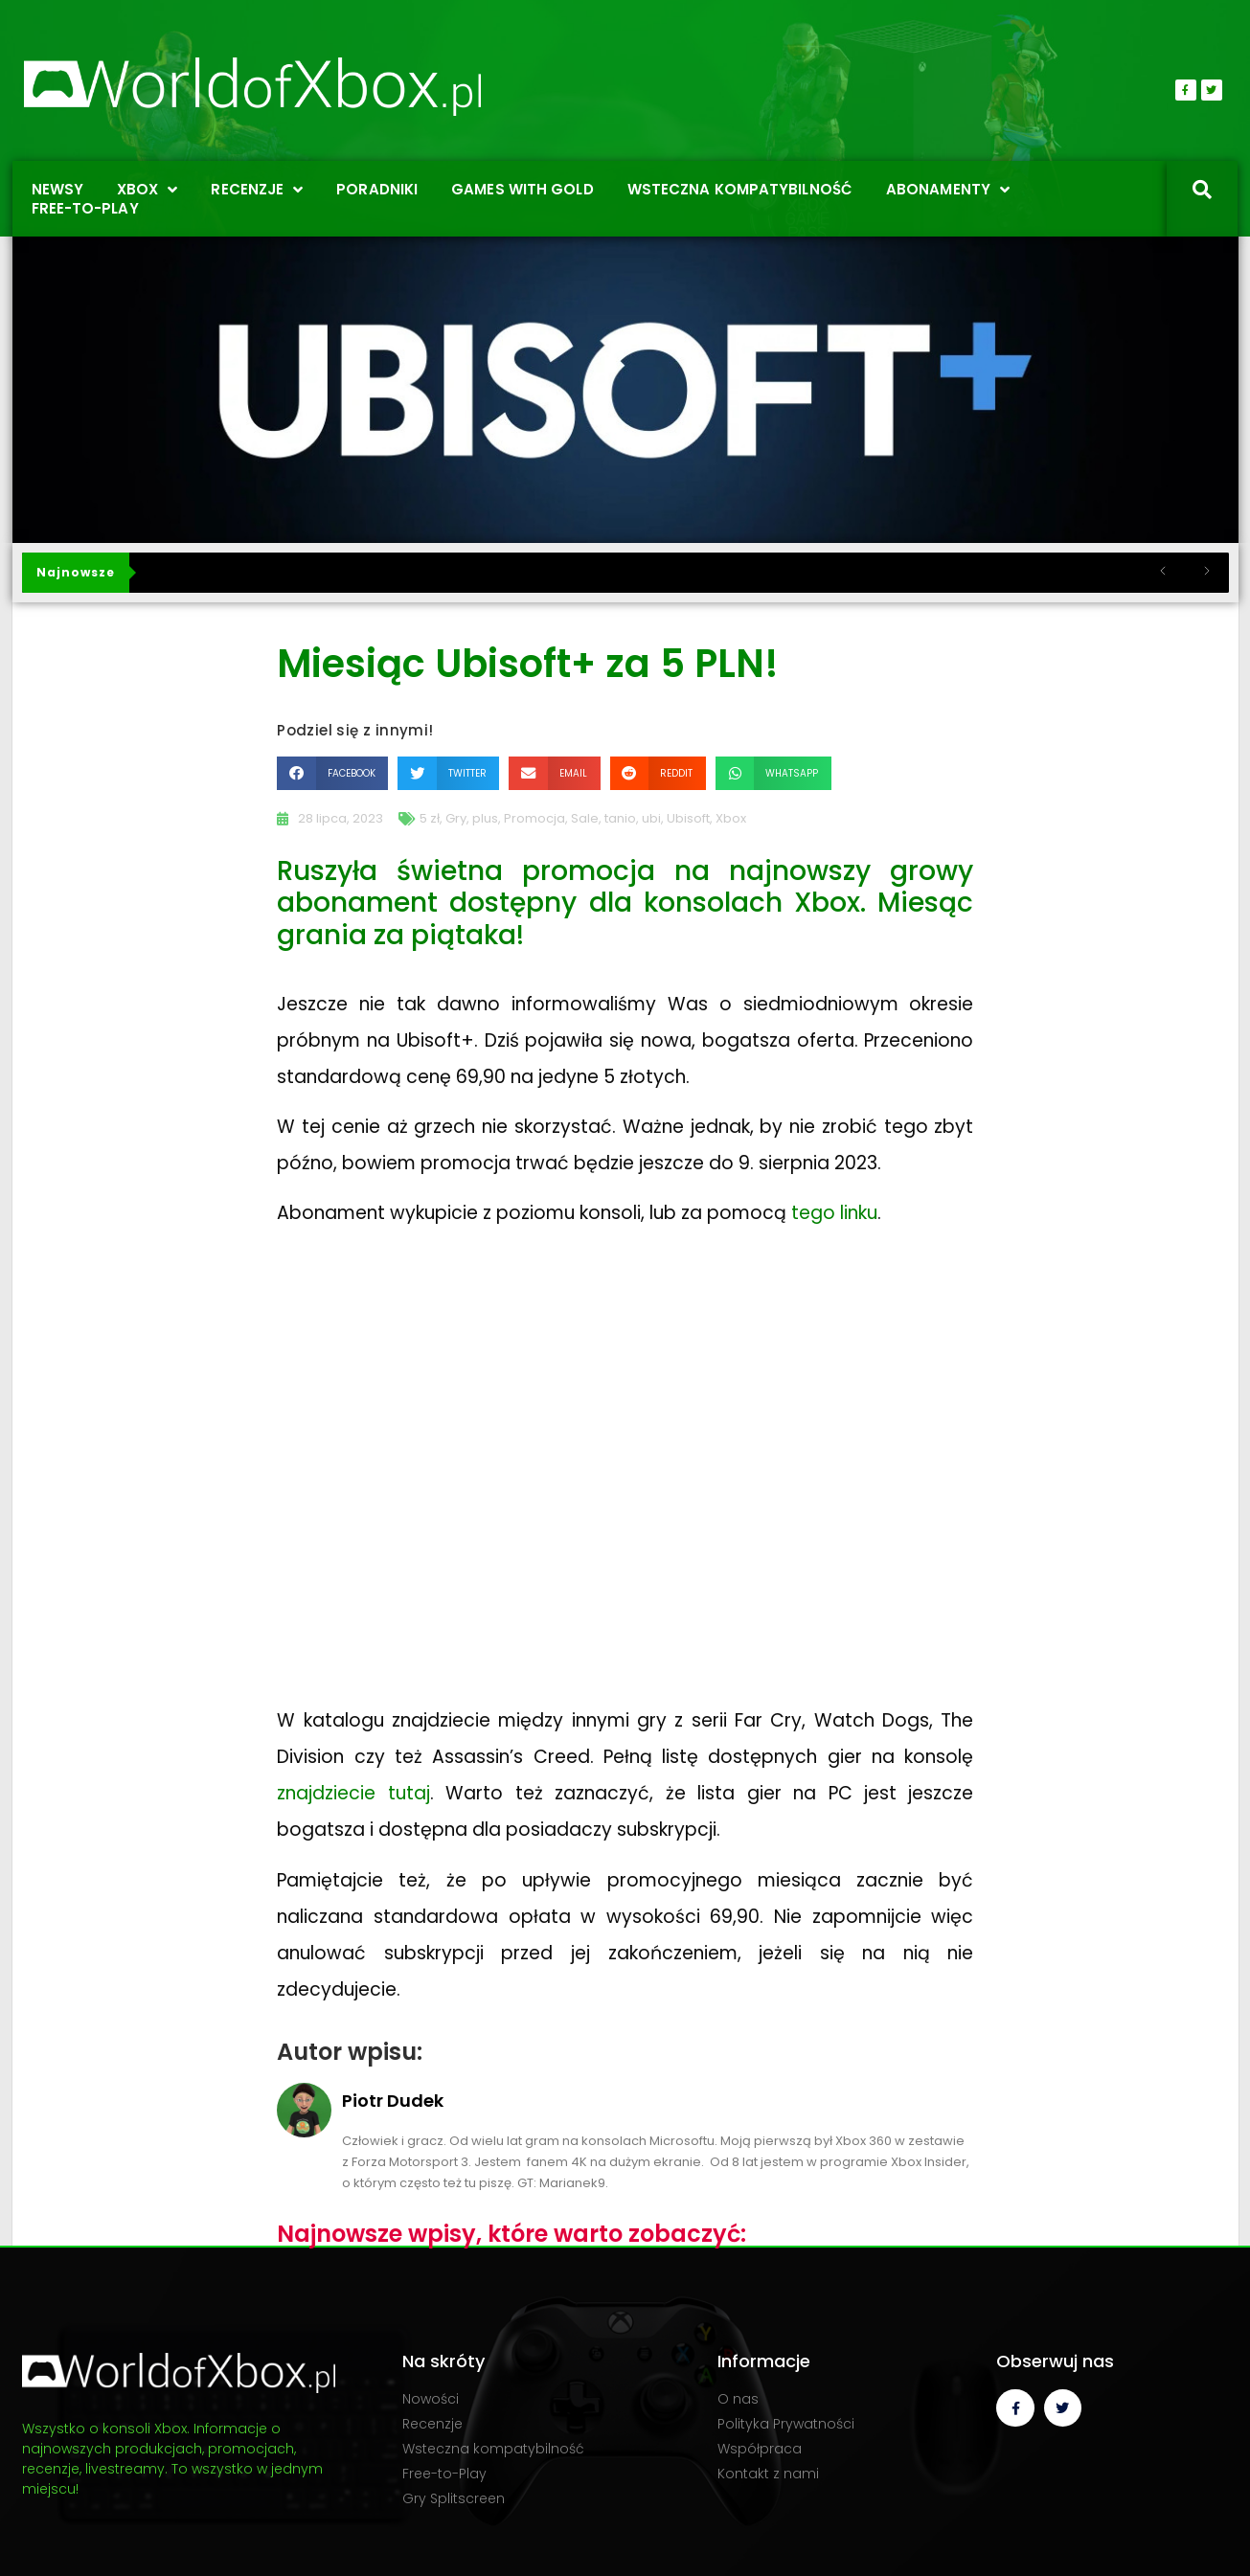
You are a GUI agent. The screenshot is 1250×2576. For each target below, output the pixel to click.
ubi (651, 818)
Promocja (534, 818)
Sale (585, 818)
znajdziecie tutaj (353, 1793)
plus (485, 818)
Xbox (731, 818)
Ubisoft (688, 818)
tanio (620, 818)
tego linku (834, 1213)
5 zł (430, 818)
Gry (455, 818)
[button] (332, 773)
